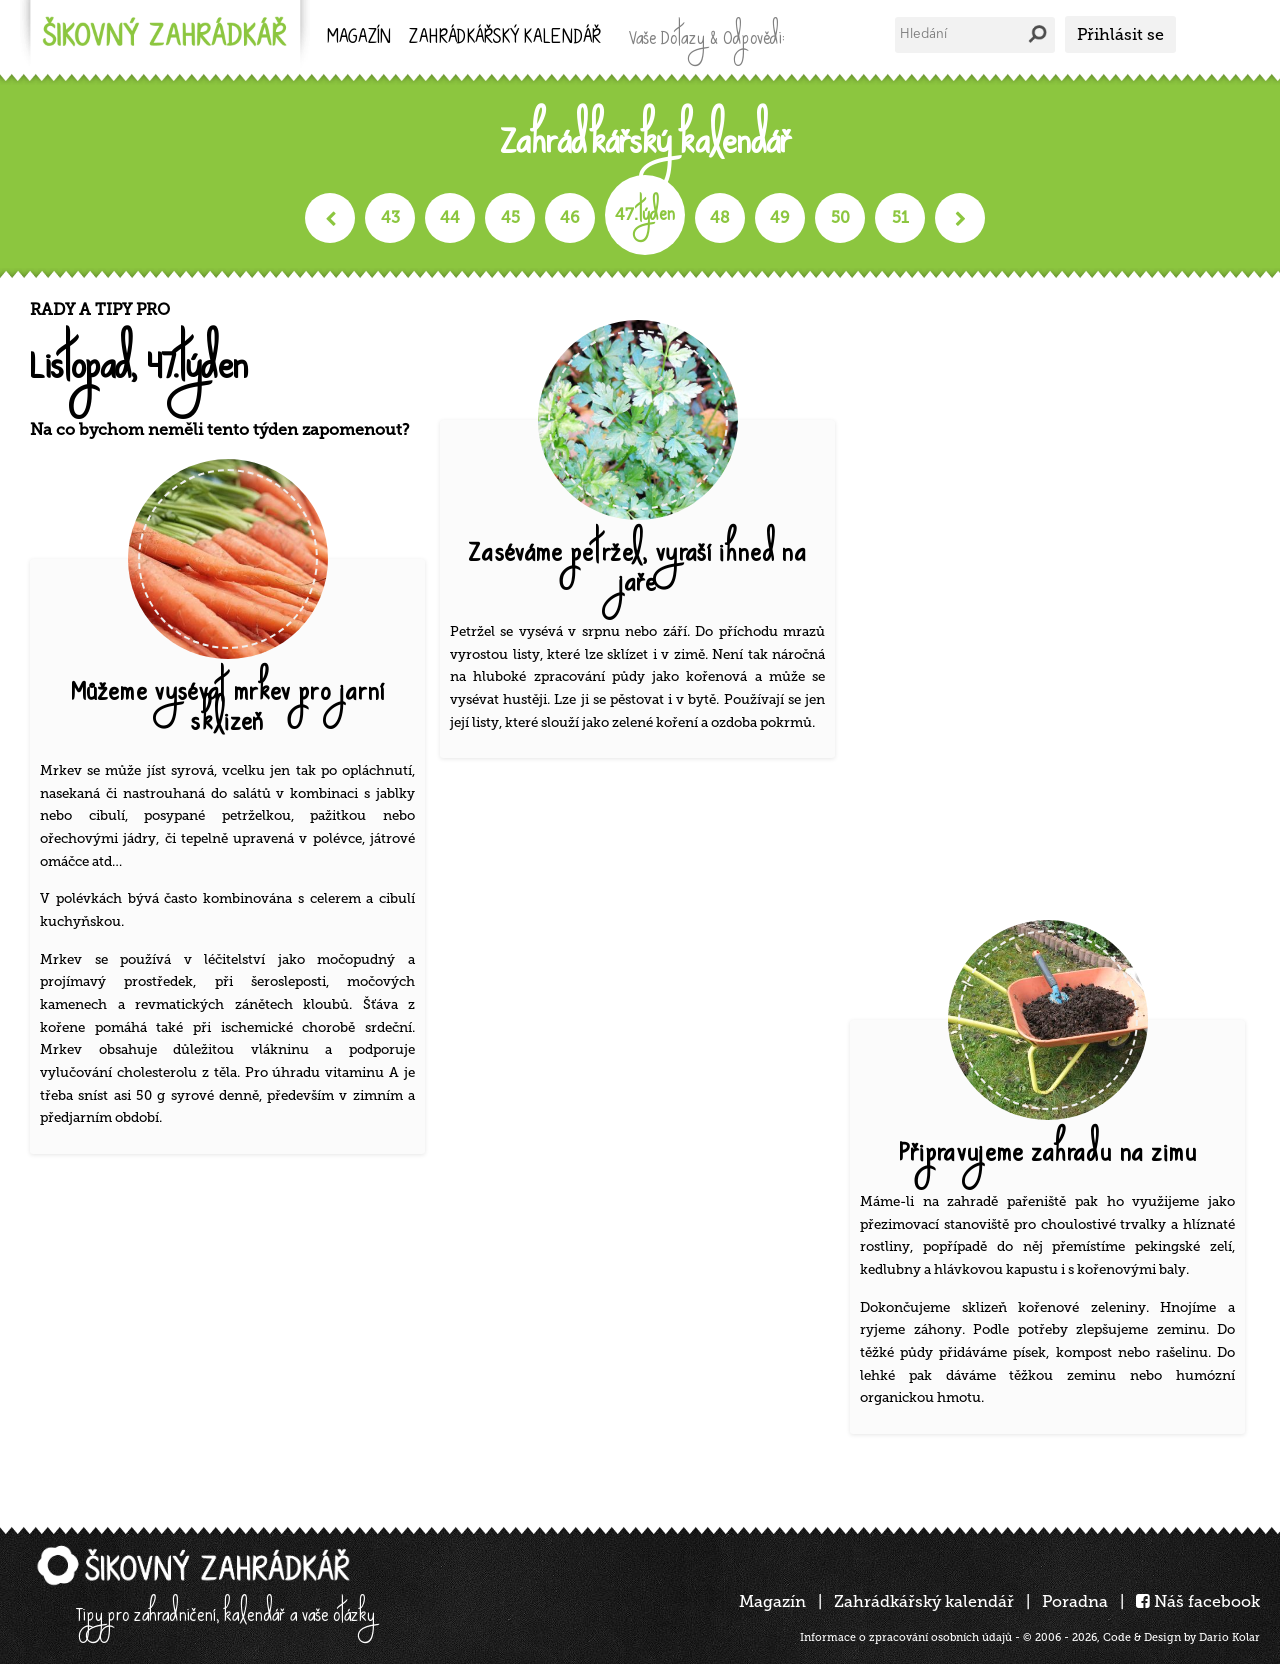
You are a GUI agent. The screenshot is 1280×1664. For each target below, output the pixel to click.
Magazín (359, 38)
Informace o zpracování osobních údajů (906, 1637)
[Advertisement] (1055, 600)
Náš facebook (1198, 1601)
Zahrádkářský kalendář (924, 1601)
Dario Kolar (1229, 1637)
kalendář (505, 38)
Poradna (1075, 1601)
